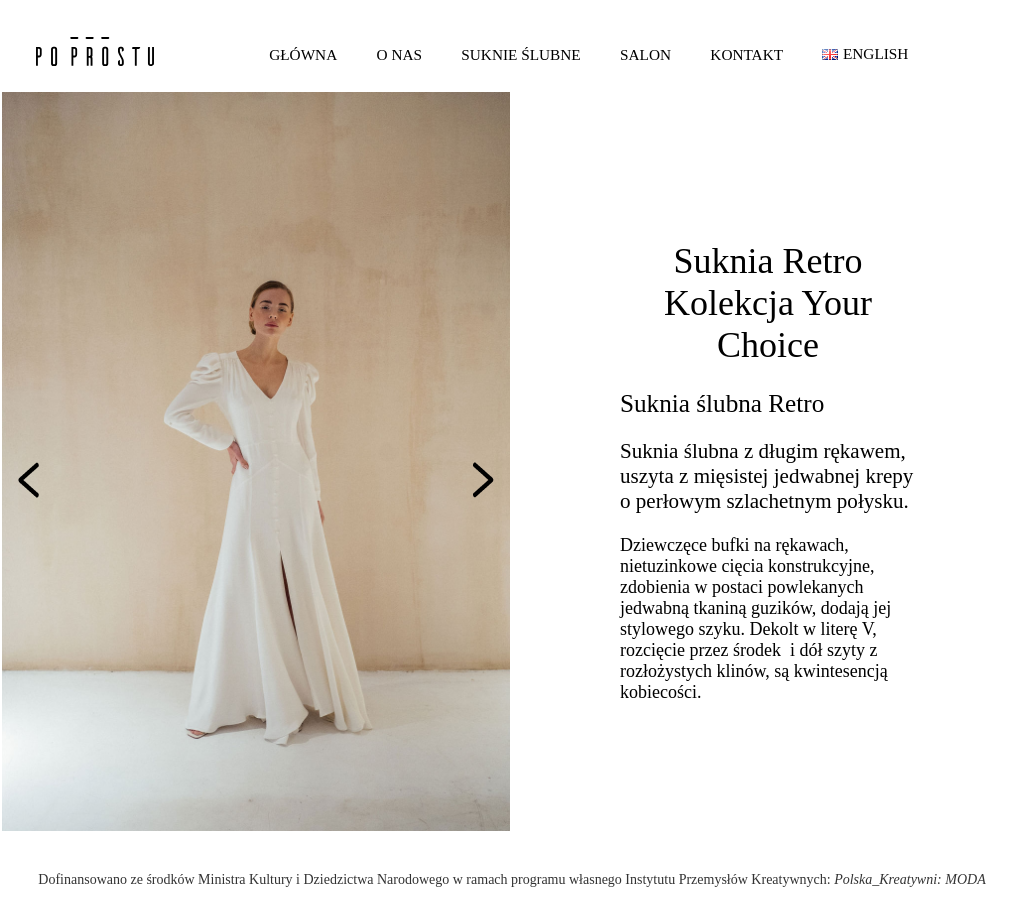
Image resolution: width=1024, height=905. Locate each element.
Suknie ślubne (520, 54)
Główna (303, 54)
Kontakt (746, 54)
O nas (399, 54)
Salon (645, 54)
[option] (256, 461)
